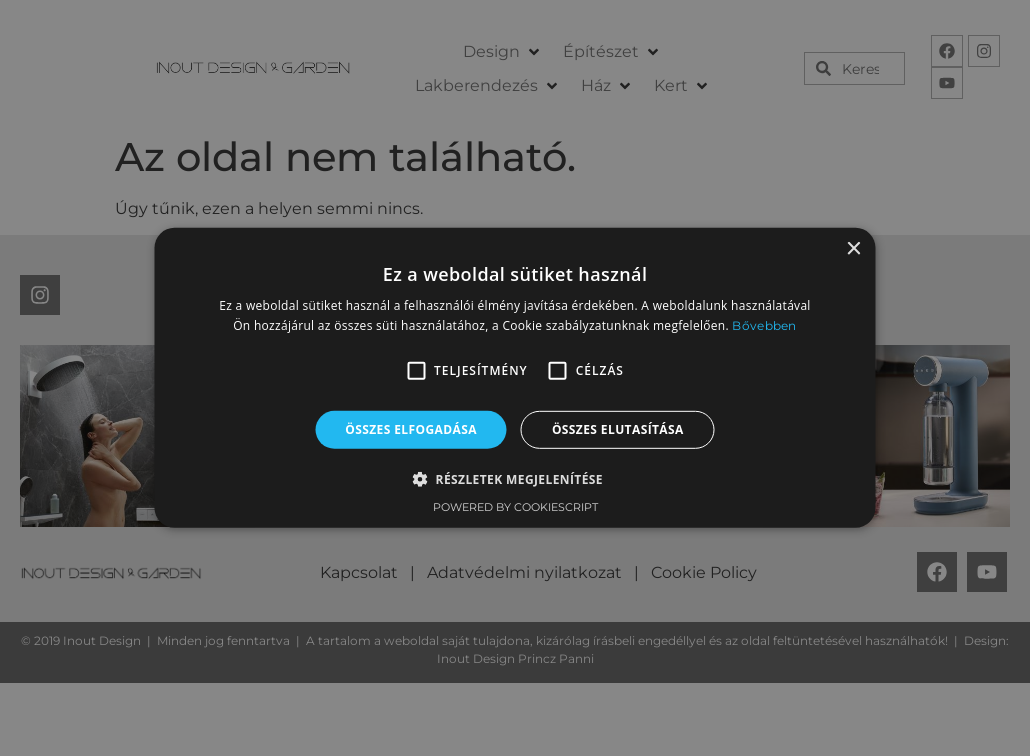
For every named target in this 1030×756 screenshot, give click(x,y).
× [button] (853, 249)
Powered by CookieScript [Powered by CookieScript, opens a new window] (515, 507)
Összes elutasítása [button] (618, 429)
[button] (416, 371)
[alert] (515, 378)
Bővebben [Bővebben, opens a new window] (764, 325)
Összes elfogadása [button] (411, 429)
